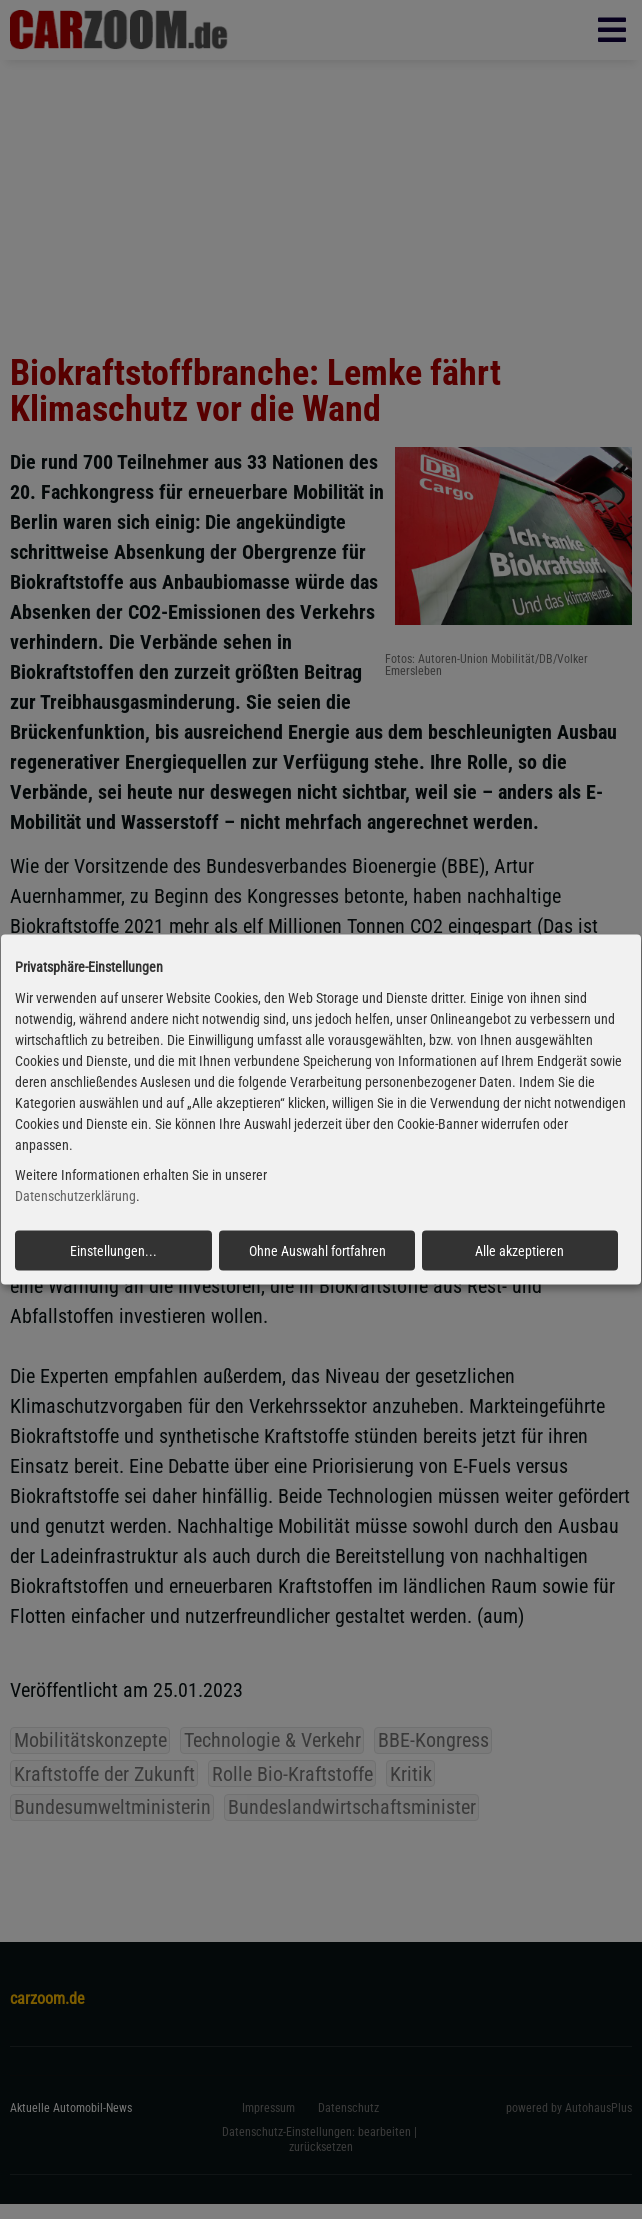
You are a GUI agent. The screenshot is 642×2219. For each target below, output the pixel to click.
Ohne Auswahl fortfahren (317, 1251)
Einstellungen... (113, 1251)
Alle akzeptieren (519, 1251)
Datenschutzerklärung (75, 1196)
